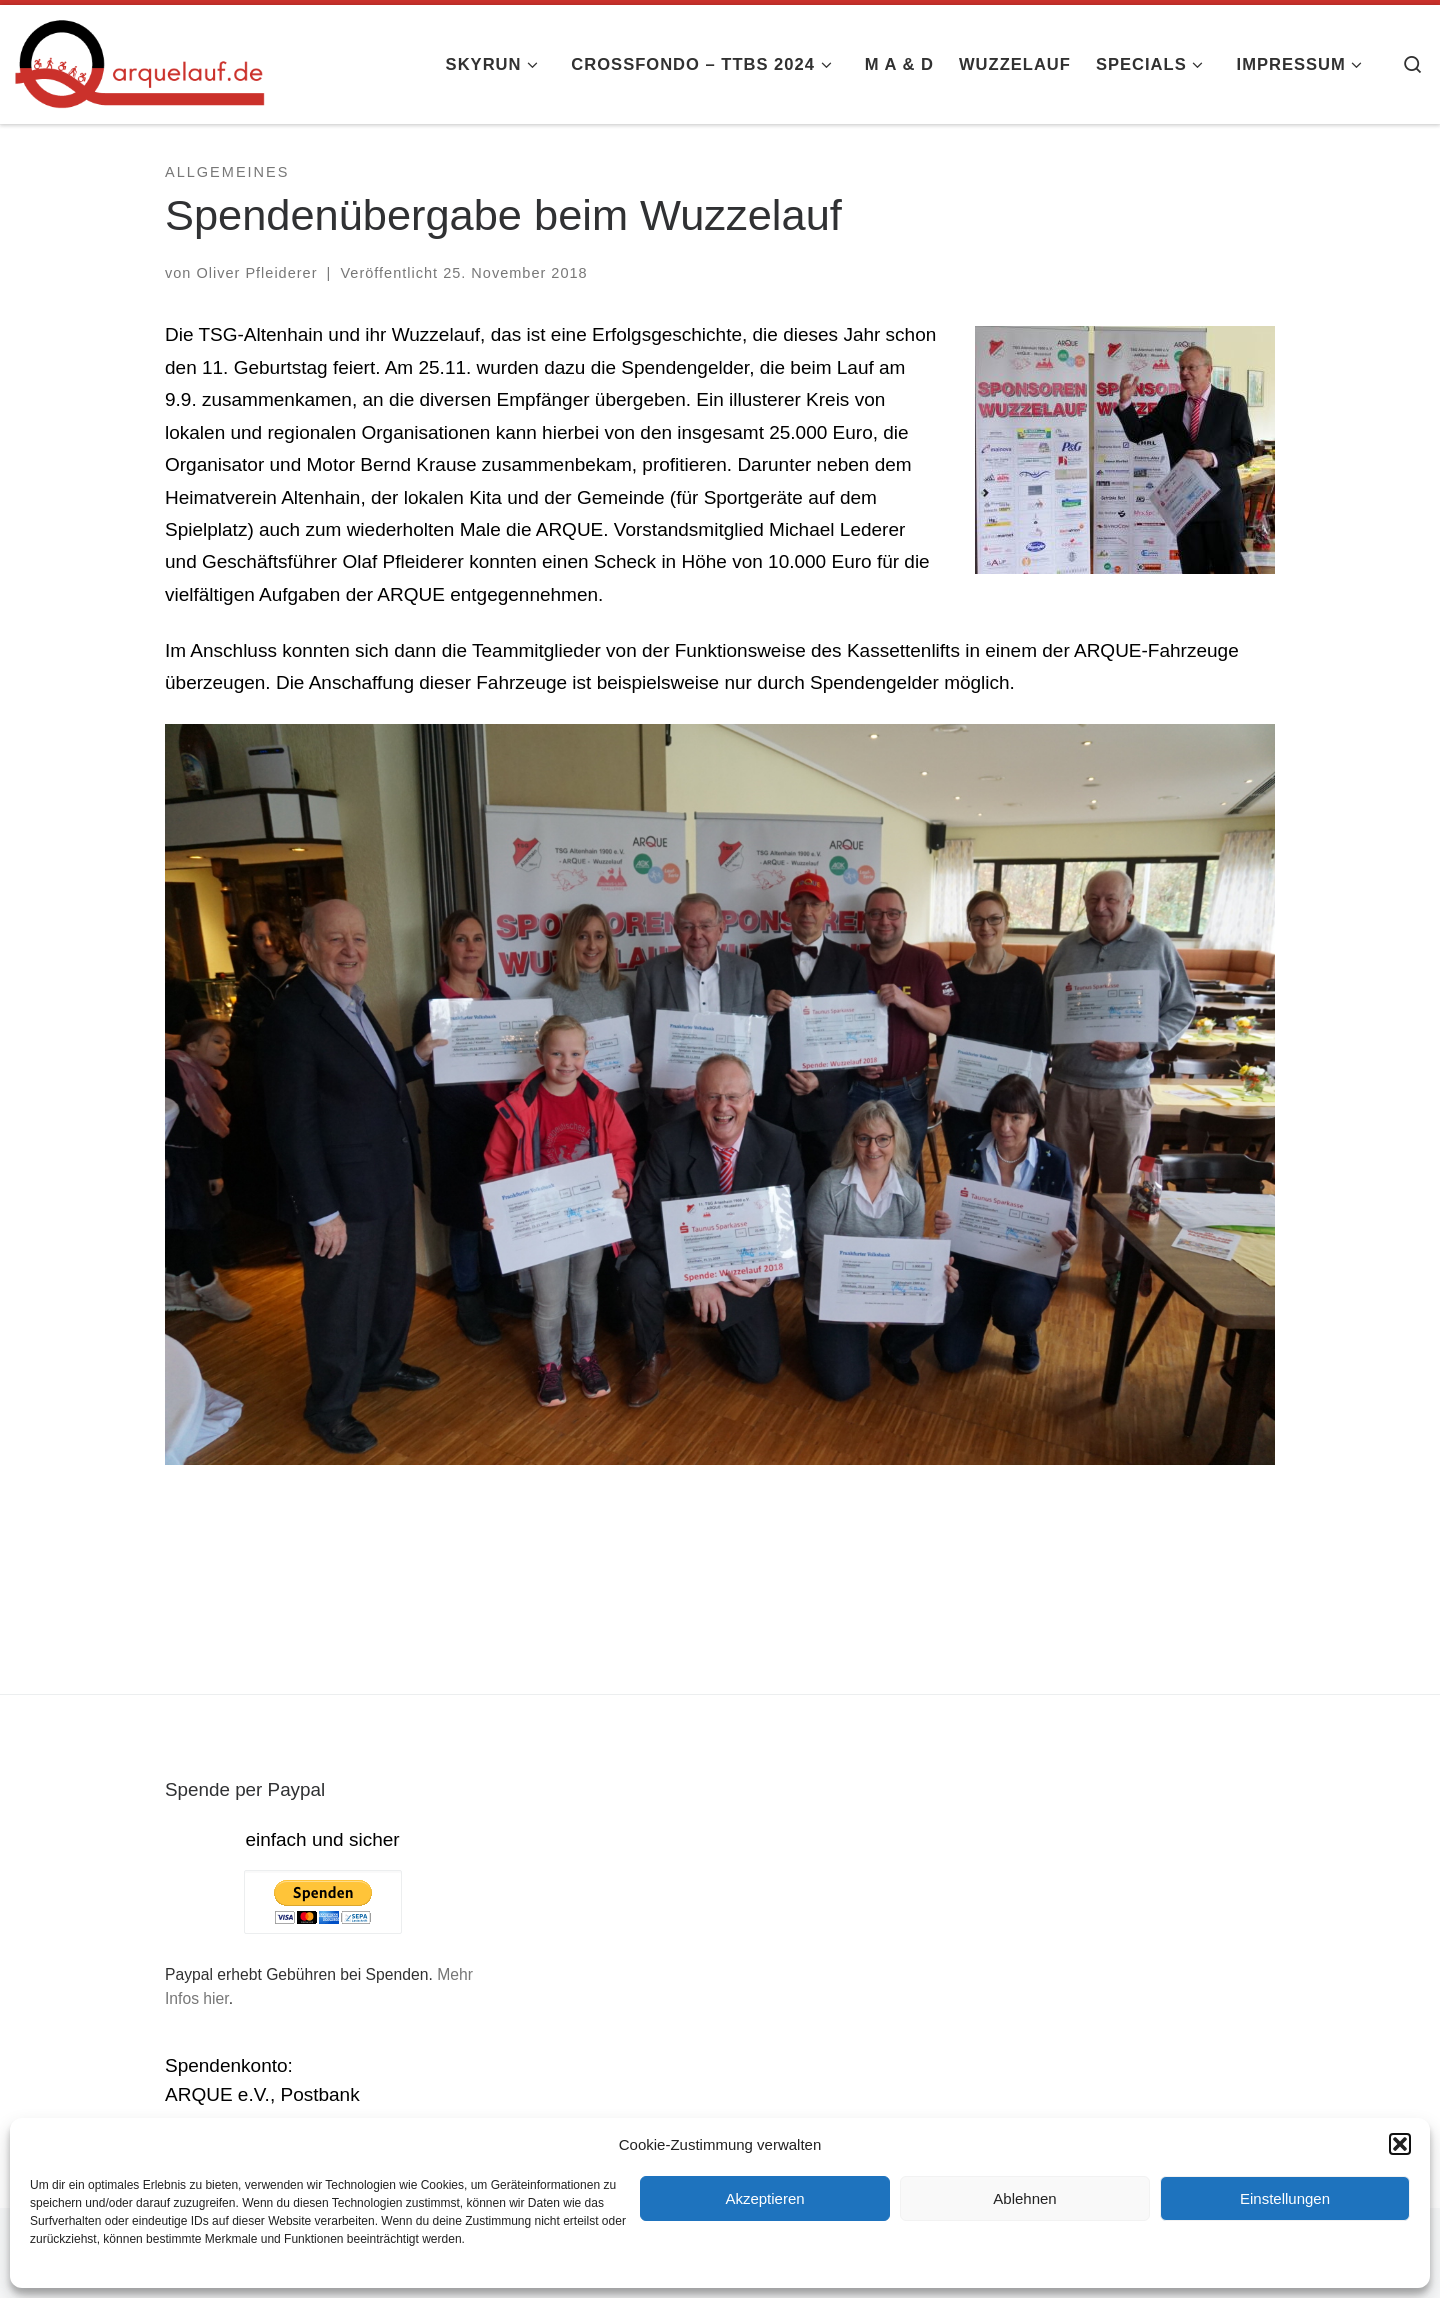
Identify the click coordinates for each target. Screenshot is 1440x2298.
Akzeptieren (764, 2198)
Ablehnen (1024, 2198)
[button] (1400, 2144)
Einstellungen (1285, 2198)
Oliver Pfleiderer (256, 273)
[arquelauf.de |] (140, 61)
